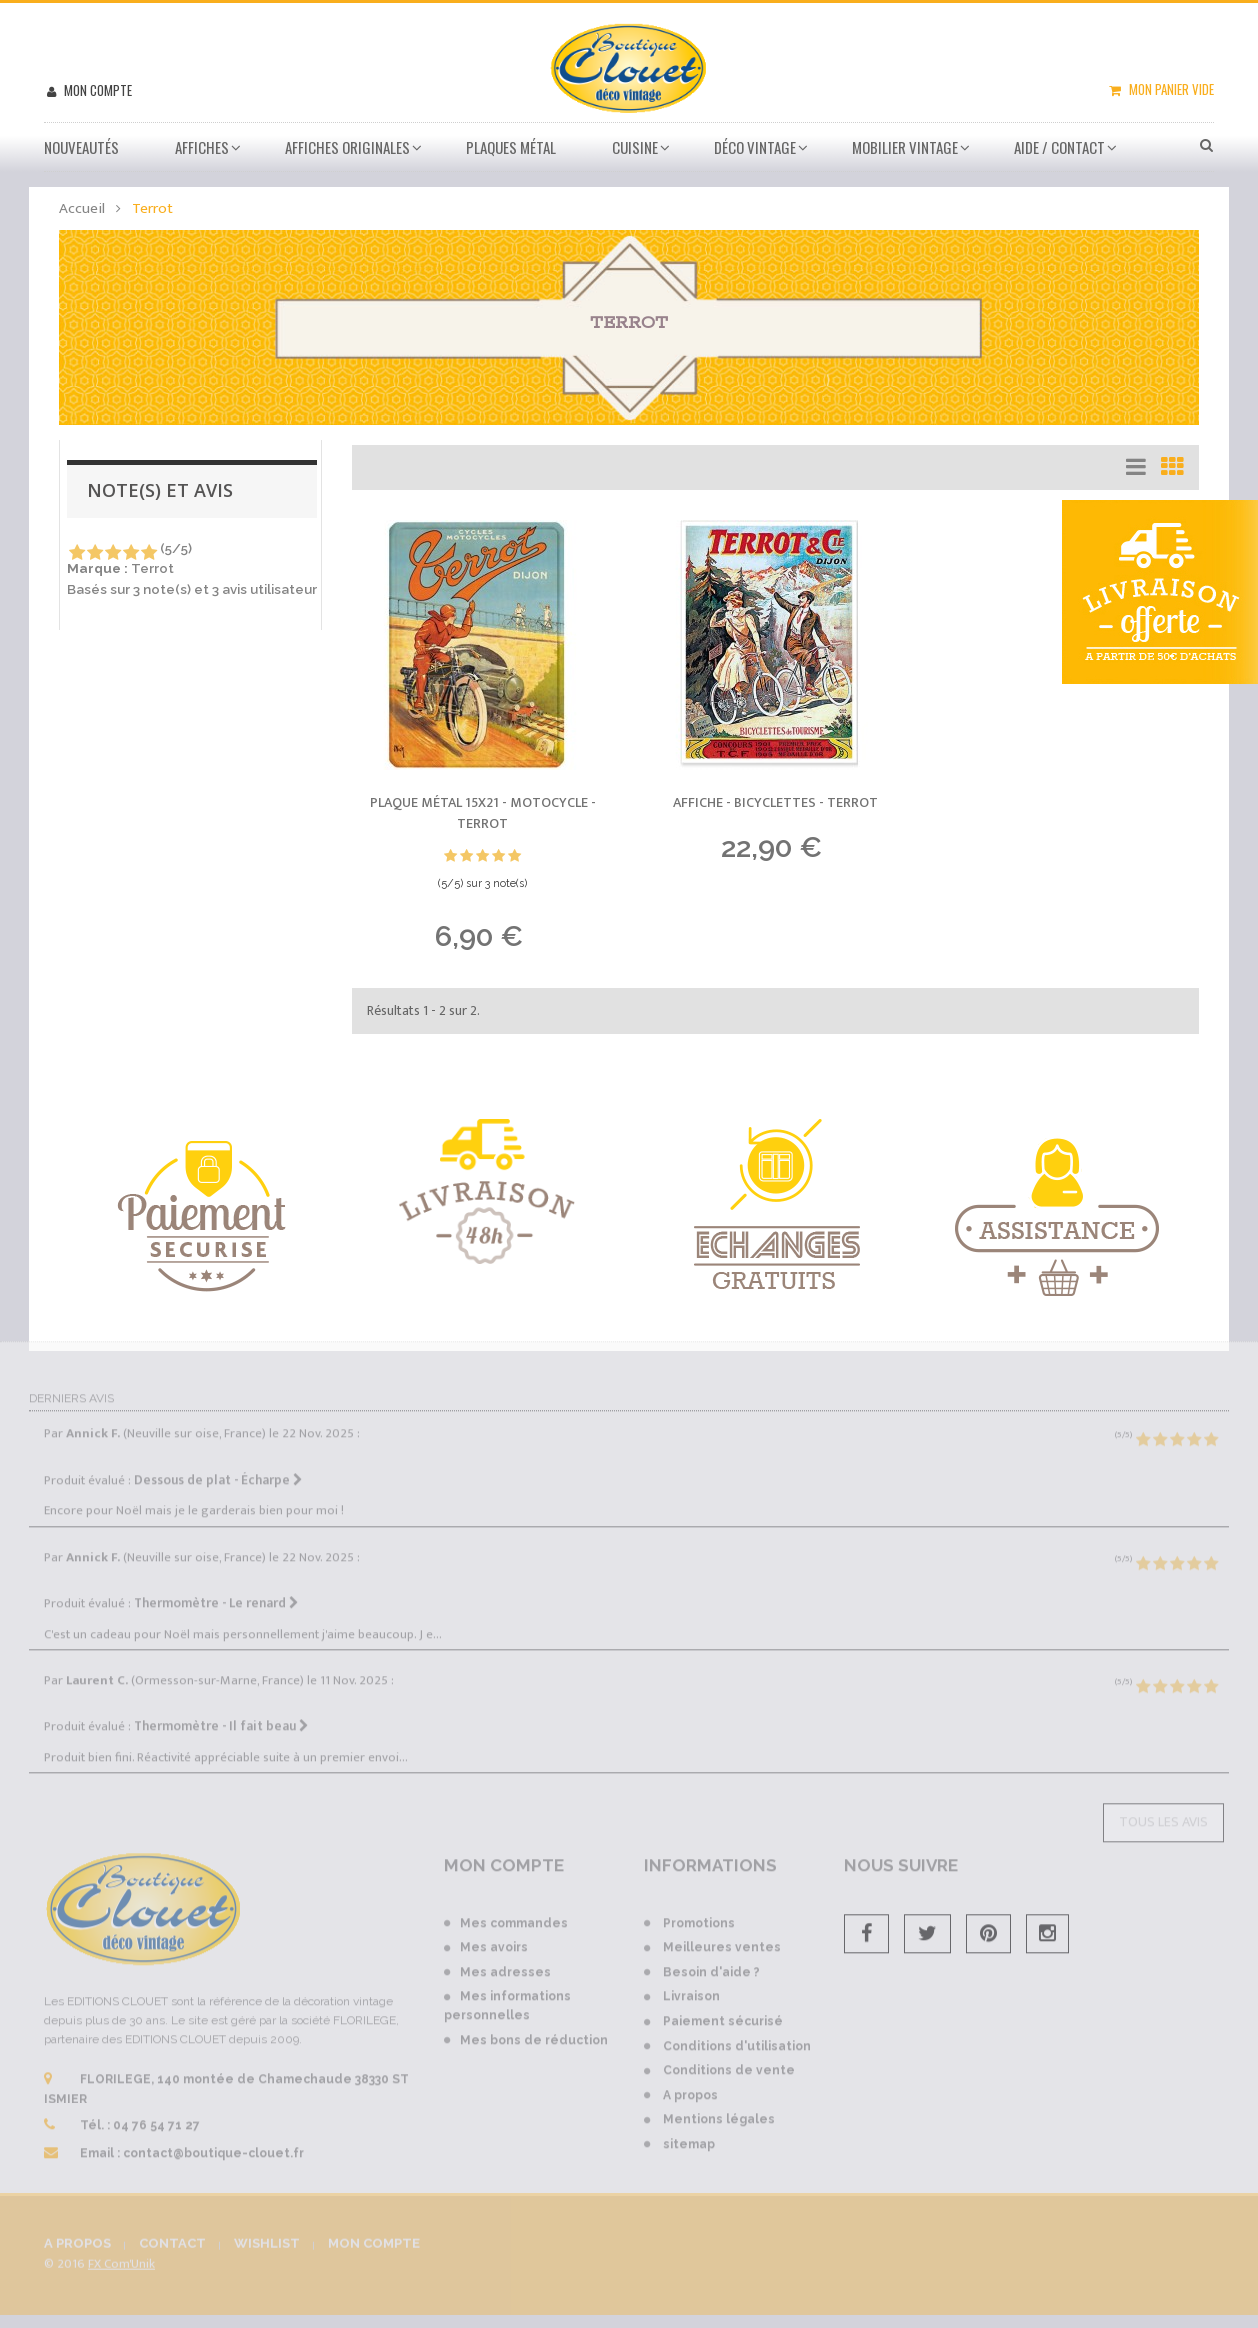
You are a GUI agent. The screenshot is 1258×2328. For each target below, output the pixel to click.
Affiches (202, 147)
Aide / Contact (1059, 147)
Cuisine (635, 147)
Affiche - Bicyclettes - (775, 802)
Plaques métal (511, 147)
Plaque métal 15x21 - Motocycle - (483, 813)
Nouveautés (81, 147)
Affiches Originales (347, 147)
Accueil (82, 208)
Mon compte (96, 90)
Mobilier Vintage (905, 147)
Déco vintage (755, 147)
